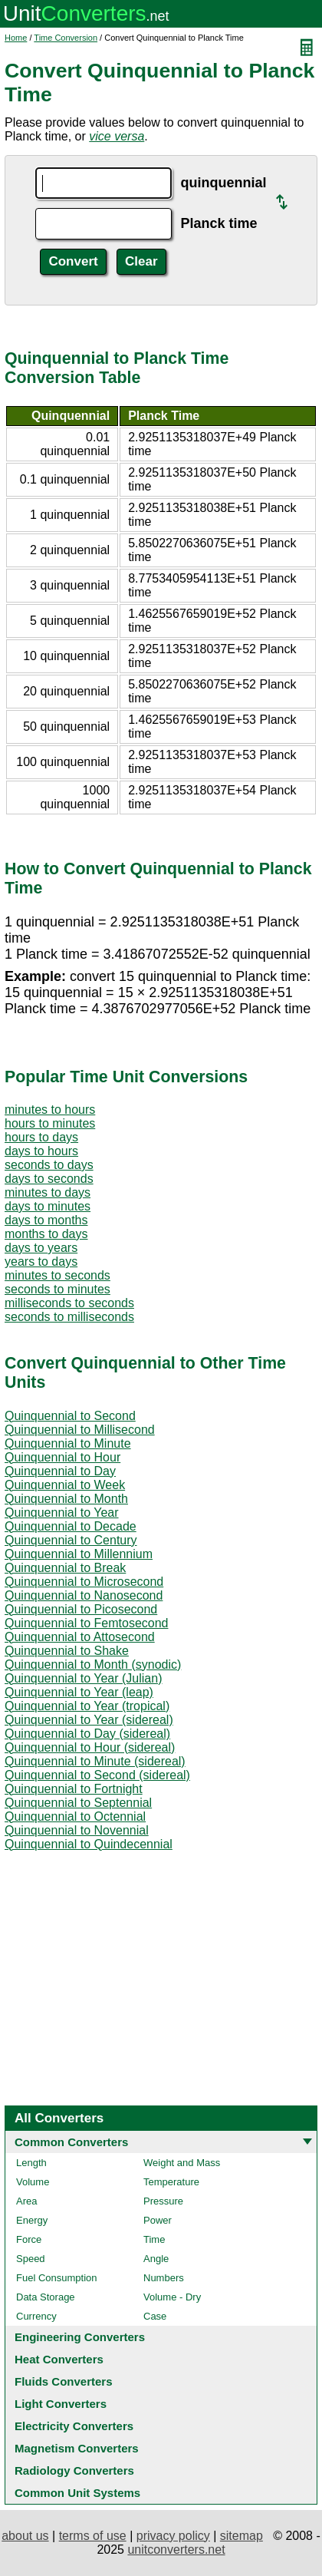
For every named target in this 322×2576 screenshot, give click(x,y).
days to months (46, 1220)
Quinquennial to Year (62, 1512)
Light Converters (61, 2403)
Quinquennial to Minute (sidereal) (95, 1761)
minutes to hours (50, 1109)
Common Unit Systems (77, 2492)
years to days (41, 1261)
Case (154, 2316)
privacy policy (173, 2535)
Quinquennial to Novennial (77, 1830)
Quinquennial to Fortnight (74, 1788)
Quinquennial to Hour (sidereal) (90, 1747)
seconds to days (49, 1164)
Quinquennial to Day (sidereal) (87, 1733)
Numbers (163, 2278)
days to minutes (47, 1206)
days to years (41, 1247)
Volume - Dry (172, 2297)
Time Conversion (65, 37)
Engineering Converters (80, 2336)
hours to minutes (50, 1123)
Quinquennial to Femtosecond (86, 1623)
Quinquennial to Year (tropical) (87, 1705)
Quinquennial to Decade (70, 1526)
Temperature (171, 2182)
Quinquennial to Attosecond (80, 1636)
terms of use (93, 2535)
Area (26, 2201)
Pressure (163, 2201)
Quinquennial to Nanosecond (84, 1595)
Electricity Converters (74, 2425)
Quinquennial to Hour (62, 1457)
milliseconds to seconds (69, 1302)
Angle (156, 2258)
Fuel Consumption (56, 2278)
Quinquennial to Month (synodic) (93, 1664)
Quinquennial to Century (71, 1540)
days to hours (41, 1151)
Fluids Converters (64, 2381)
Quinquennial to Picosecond (81, 1609)
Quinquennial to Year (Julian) (83, 1678)
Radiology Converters (74, 2470)
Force (28, 2239)
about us (25, 2535)
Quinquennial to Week (65, 1484)
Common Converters (71, 2141)
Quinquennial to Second (70, 1415)
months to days (46, 1233)
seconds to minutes (57, 1289)
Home (16, 37)
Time (154, 2239)
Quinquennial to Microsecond (84, 1581)
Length (31, 2162)
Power (157, 2220)
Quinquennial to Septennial (78, 1802)
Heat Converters (59, 2359)
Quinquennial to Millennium (79, 1553)
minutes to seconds (57, 1275)
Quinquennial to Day (60, 1471)
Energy (32, 2220)
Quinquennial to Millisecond (80, 1429)
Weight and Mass (181, 2162)
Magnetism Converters (77, 2448)
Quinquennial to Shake (67, 1650)
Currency (36, 2316)
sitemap (241, 2535)
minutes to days (47, 1192)
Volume (32, 2182)
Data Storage (45, 2297)
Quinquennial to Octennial (75, 1816)
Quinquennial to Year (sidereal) (89, 1719)
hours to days (41, 1137)
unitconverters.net (176, 2549)
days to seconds (49, 1178)
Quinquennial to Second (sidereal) (97, 1775)
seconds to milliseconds (69, 1316)
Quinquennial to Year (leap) (79, 1692)
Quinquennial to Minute (68, 1443)
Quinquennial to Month (66, 1498)
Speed (30, 2258)
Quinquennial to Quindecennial (88, 1844)
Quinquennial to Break (65, 1567)
